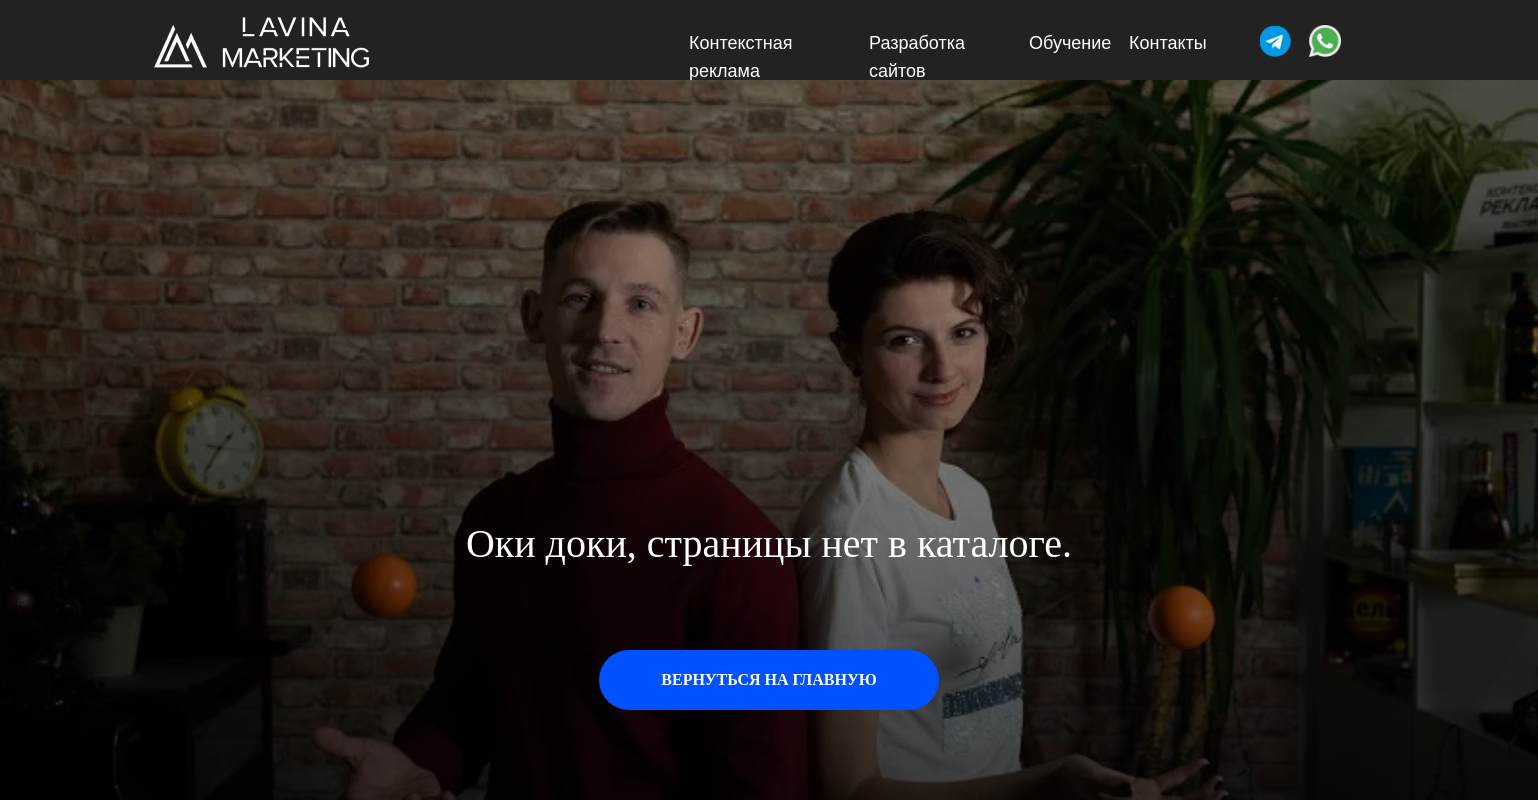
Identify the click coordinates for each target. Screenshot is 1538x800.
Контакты (1168, 43)
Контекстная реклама (741, 57)
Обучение (1070, 43)
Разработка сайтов (917, 57)
